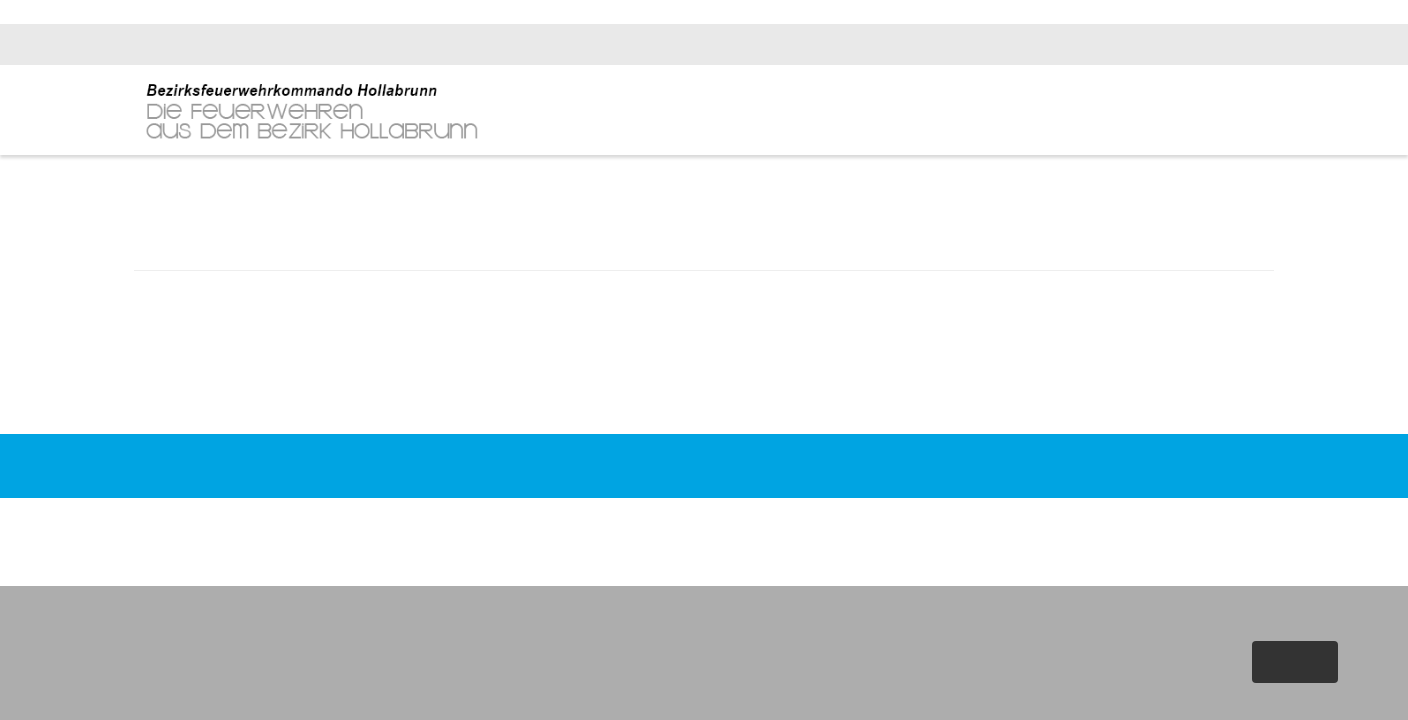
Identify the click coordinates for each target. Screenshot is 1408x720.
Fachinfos (1142, 112)
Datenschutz (1019, 502)
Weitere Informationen (1250, 699)
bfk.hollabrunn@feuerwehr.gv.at (1177, 44)
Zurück (704, 403)
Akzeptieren (1293, 662)
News (1008, 112)
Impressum (931, 502)
